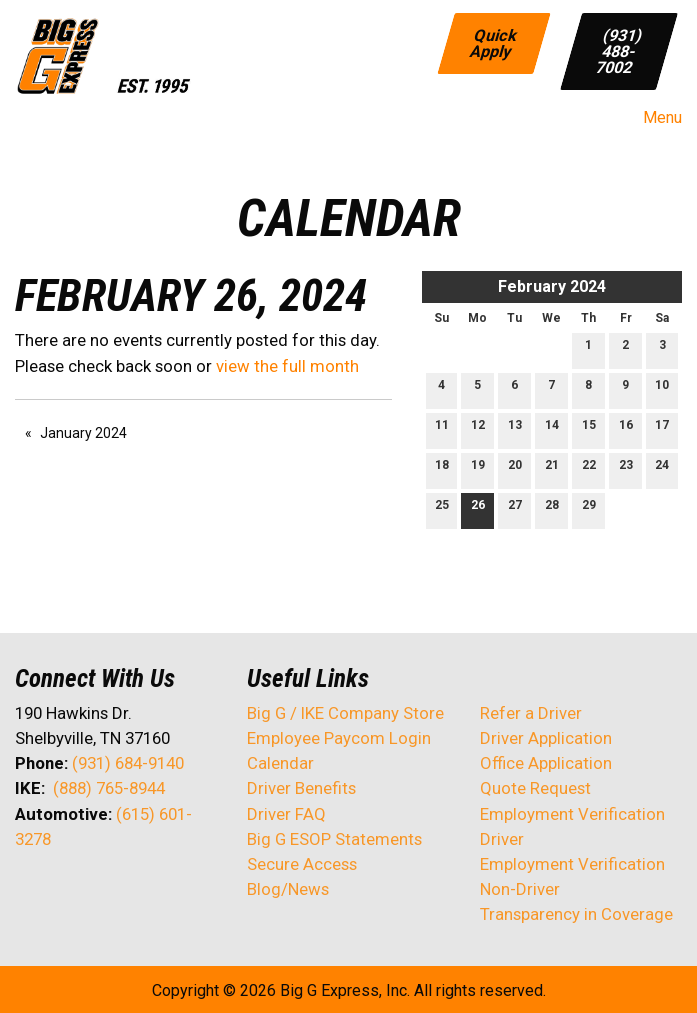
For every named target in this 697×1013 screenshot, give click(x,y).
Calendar (280, 763)
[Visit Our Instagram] (159, 892)
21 (552, 469)
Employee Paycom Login (339, 738)
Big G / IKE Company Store (345, 713)
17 (662, 429)
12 (478, 429)
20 (515, 469)
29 (589, 509)
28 (552, 509)
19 (478, 469)
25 (442, 509)
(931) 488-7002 (620, 50)
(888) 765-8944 (109, 788)
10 (662, 389)
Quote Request (535, 788)
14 (552, 429)
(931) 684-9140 (128, 763)
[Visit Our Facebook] (31, 892)
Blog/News (288, 889)
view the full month (287, 366)
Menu (652, 118)
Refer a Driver (531, 713)
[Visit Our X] (63, 892)
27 (515, 509)
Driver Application (546, 738)
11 (442, 429)
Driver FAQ (286, 814)
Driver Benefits (303, 788)
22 (589, 469)
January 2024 (83, 433)
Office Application (548, 763)
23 (626, 469)
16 (626, 429)
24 (662, 469)
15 (589, 429)
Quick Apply (494, 42)
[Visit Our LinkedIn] (95, 892)
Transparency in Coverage (576, 914)
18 (442, 469)
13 (515, 429)
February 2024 (552, 286)
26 (478, 509)
